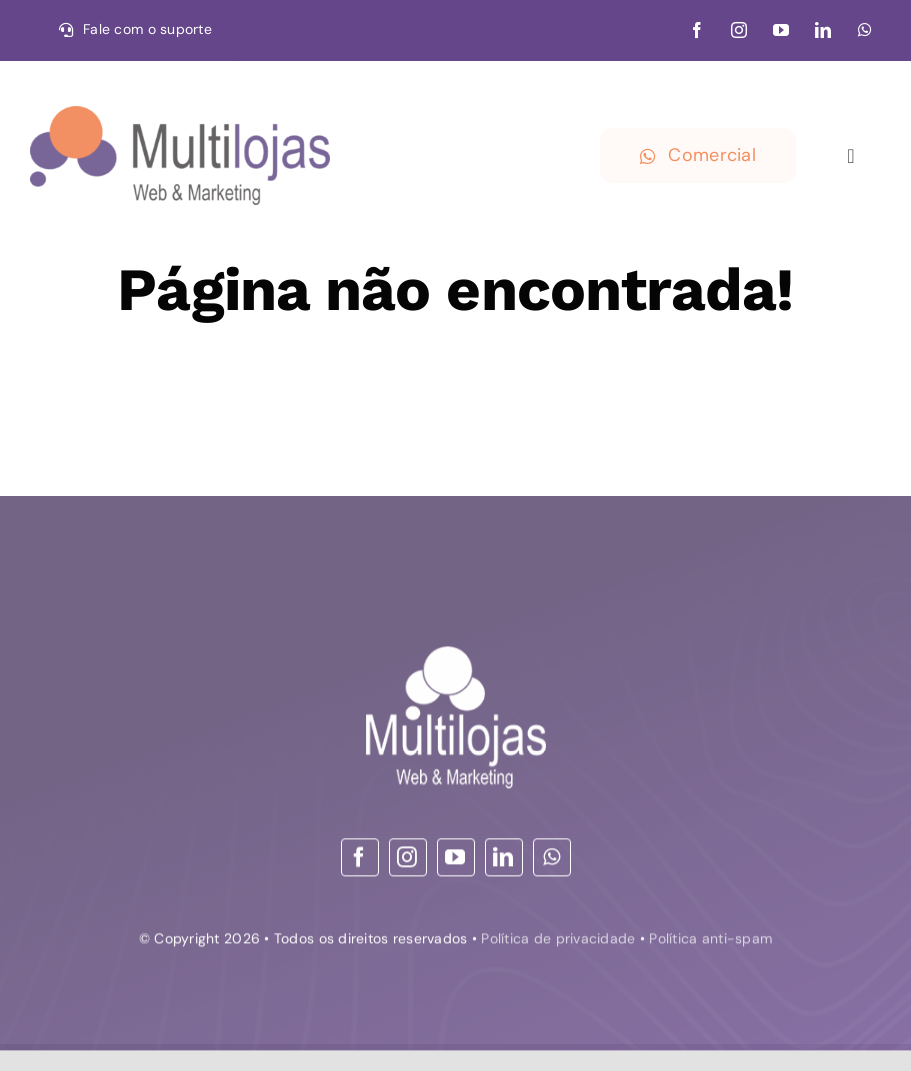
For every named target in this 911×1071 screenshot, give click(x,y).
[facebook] (697, 30)
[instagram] (739, 30)
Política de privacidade (558, 941)
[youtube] (781, 30)
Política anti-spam (710, 941)
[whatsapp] (865, 30)
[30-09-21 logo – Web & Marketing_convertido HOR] (180, 115)
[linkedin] (823, 30)
